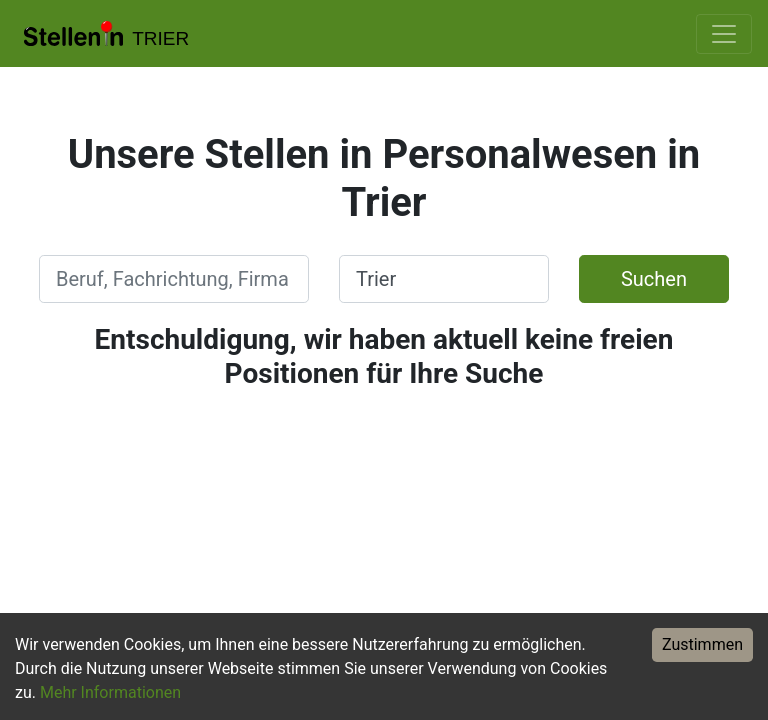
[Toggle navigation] (724, 34)
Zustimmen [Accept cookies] (702, 644)
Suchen (654, 279)
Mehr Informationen (110, 692)
